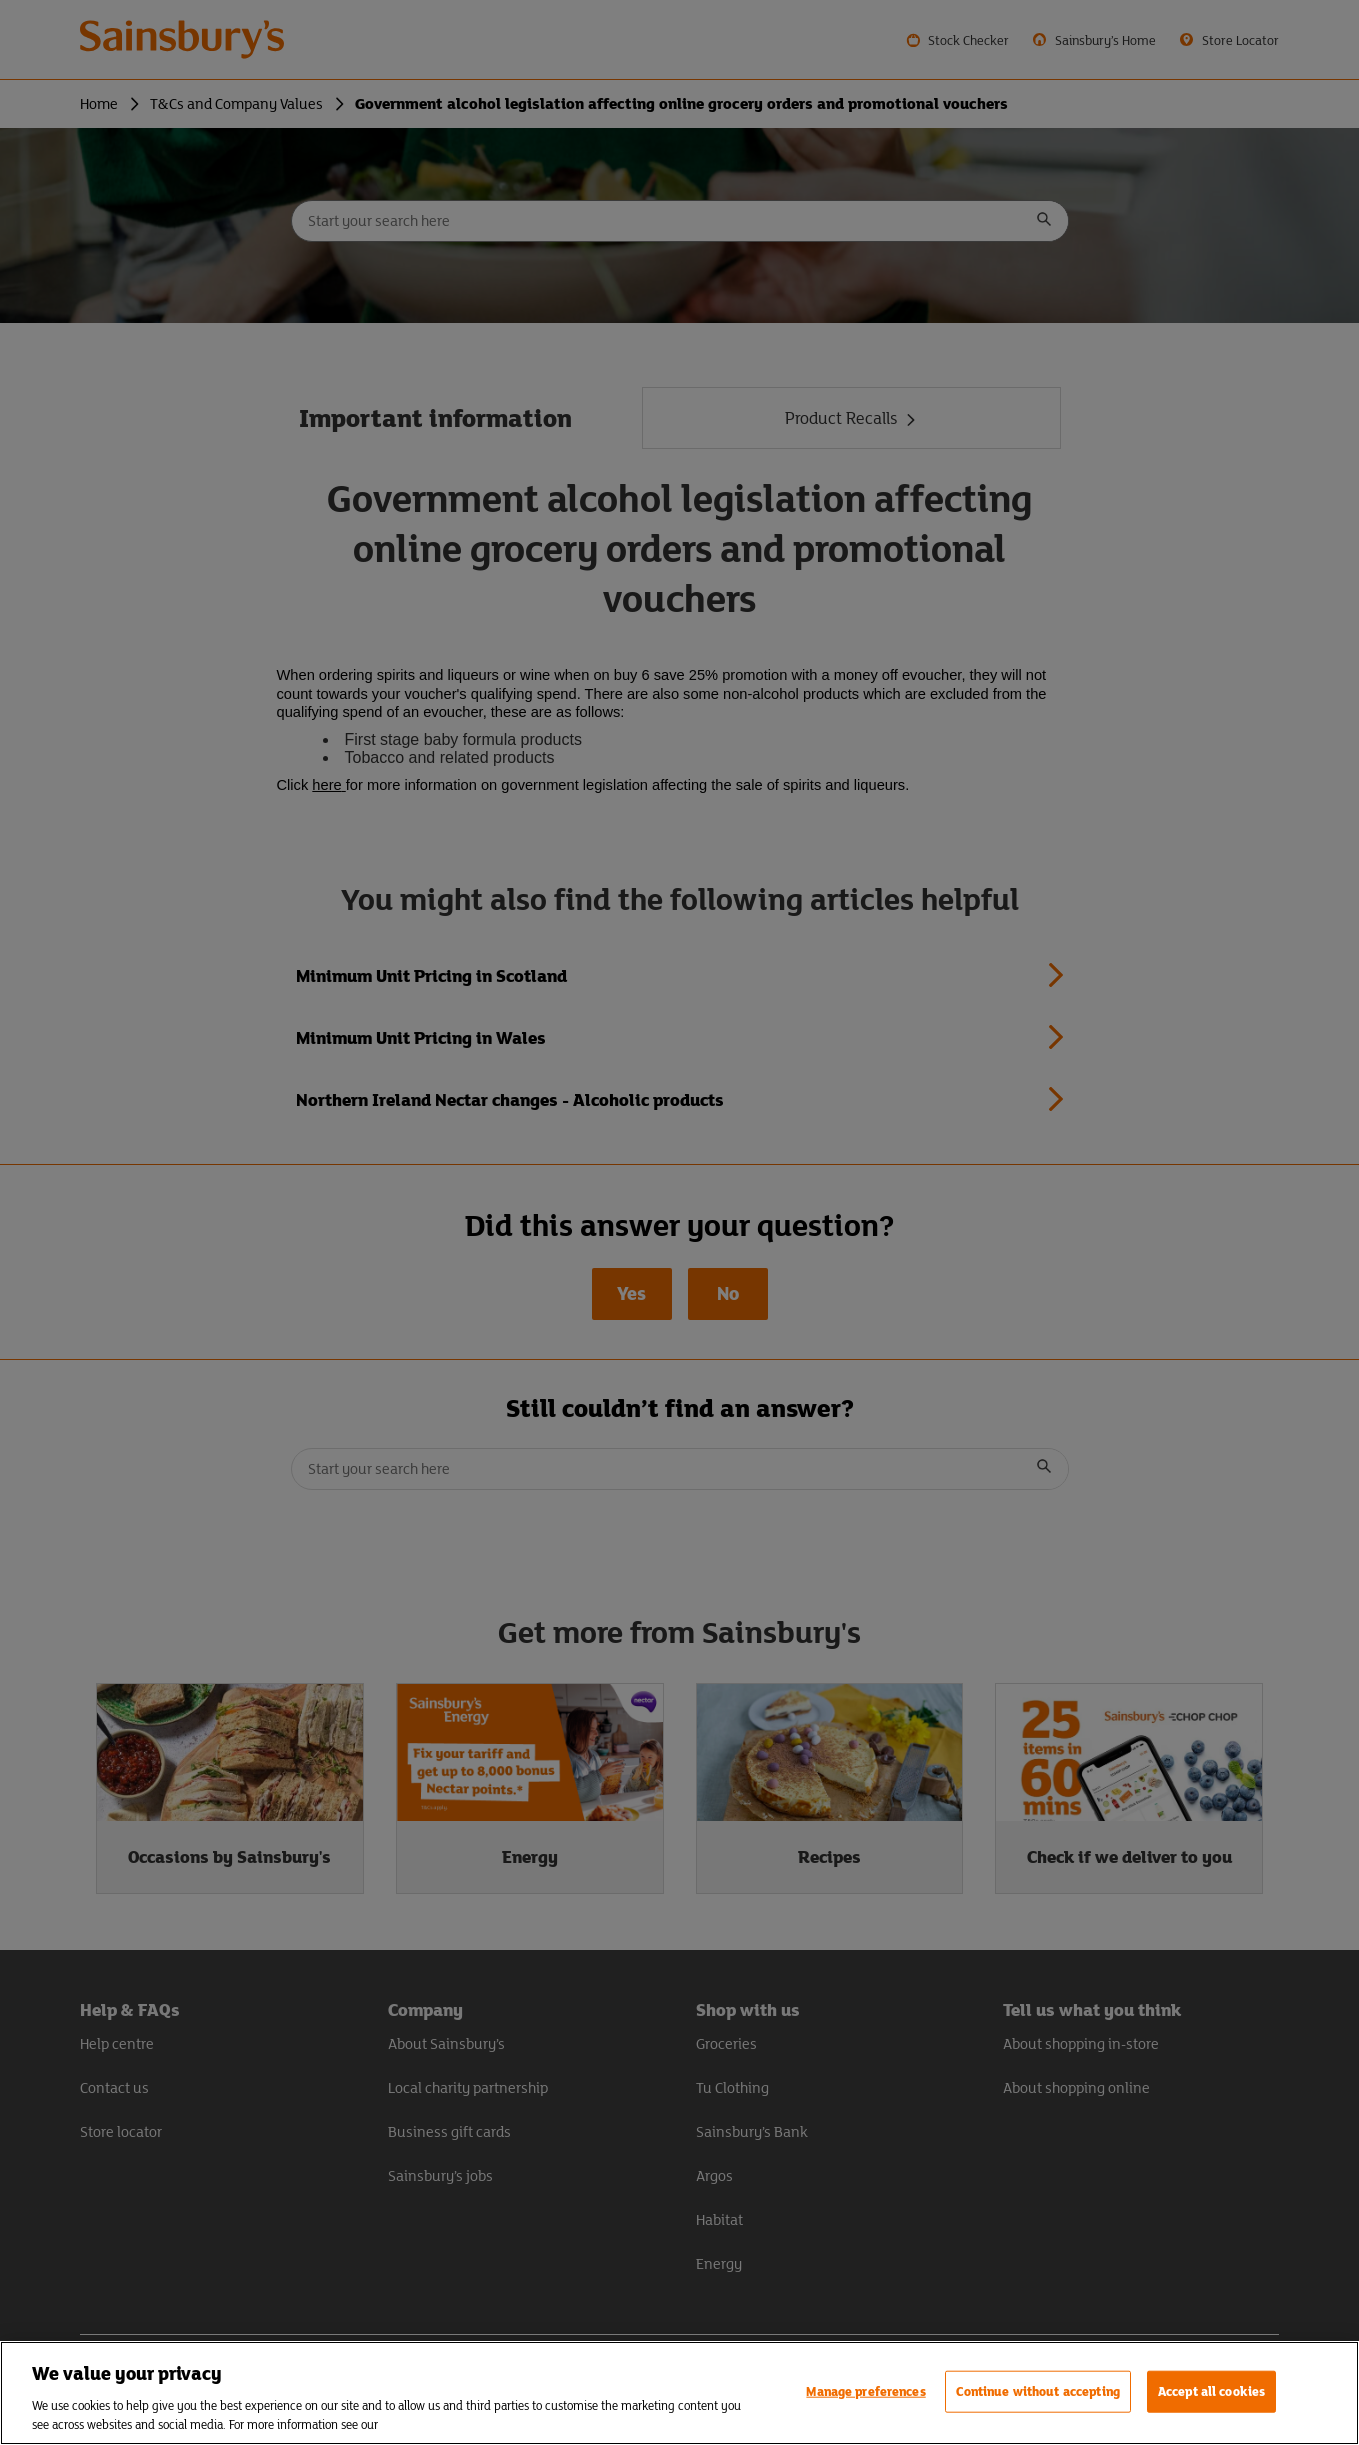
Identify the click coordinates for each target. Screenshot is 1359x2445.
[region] (679, 2393)
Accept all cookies (1211, 2391)
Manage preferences (865, 2391)
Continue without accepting (1038, 2391)
